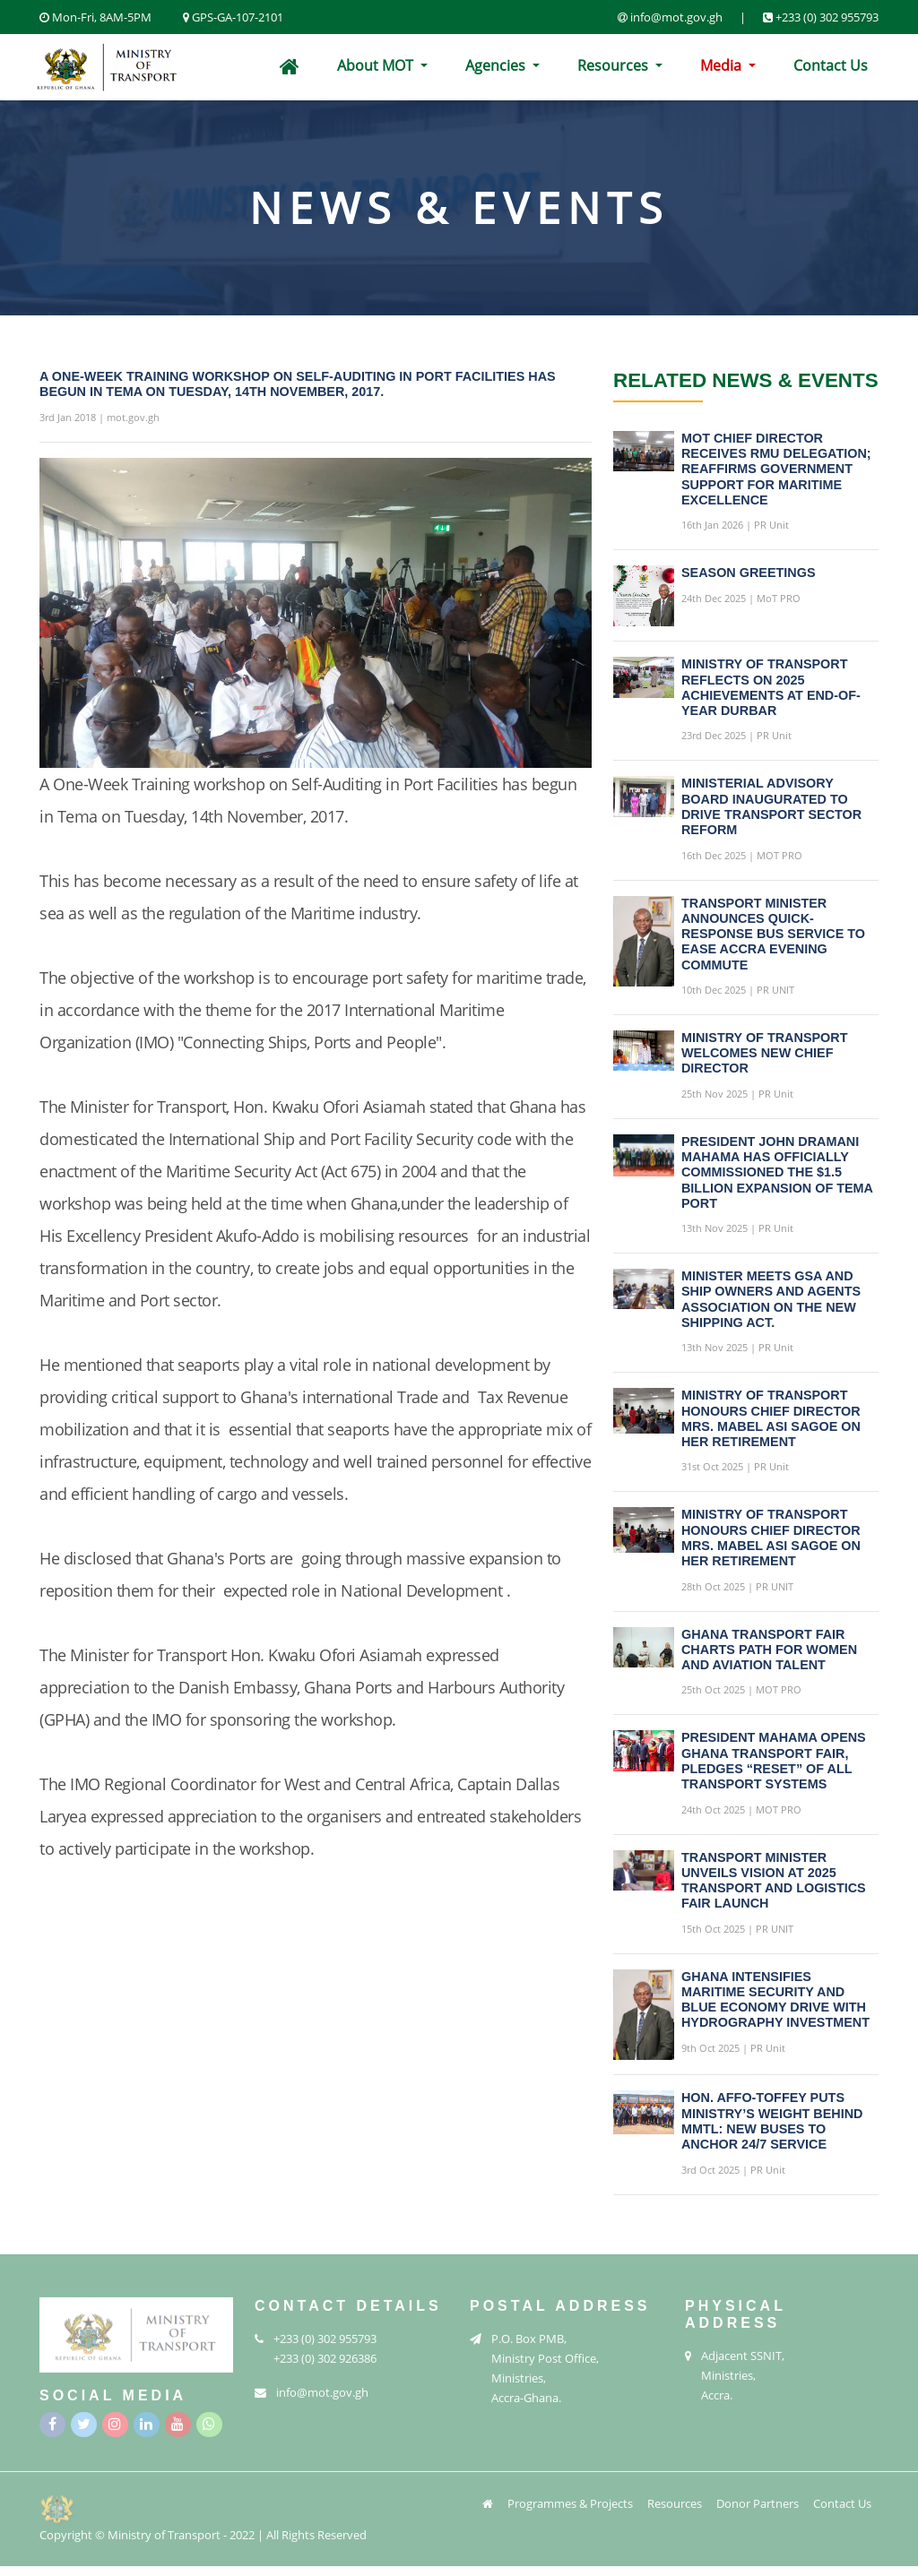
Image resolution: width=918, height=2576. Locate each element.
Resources (614, 65)
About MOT (377, 65)
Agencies (497, 65)
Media (722, 65)
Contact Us (830, 65)
